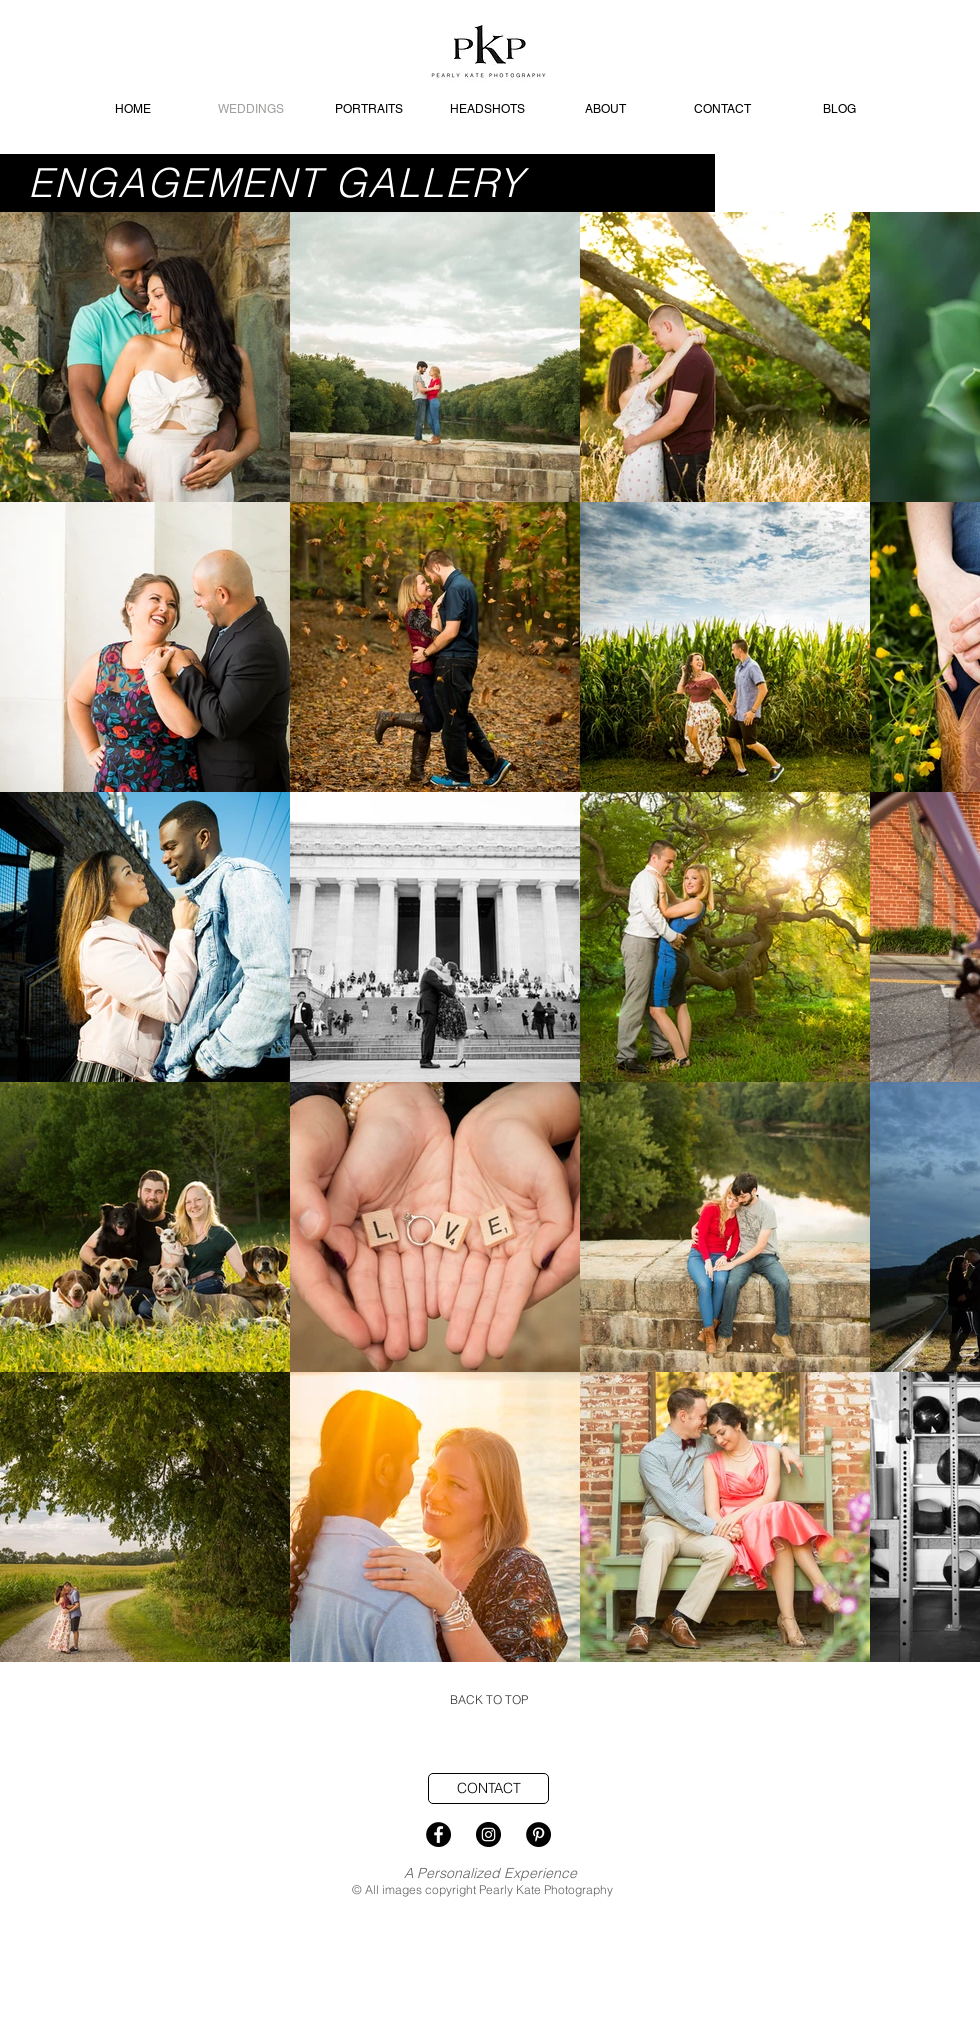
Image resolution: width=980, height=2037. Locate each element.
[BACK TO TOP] (489, 1700)
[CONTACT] (488, 1788)
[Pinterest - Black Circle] (538, 1834)
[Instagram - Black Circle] (488, 1834)
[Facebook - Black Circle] (438, 1834)
